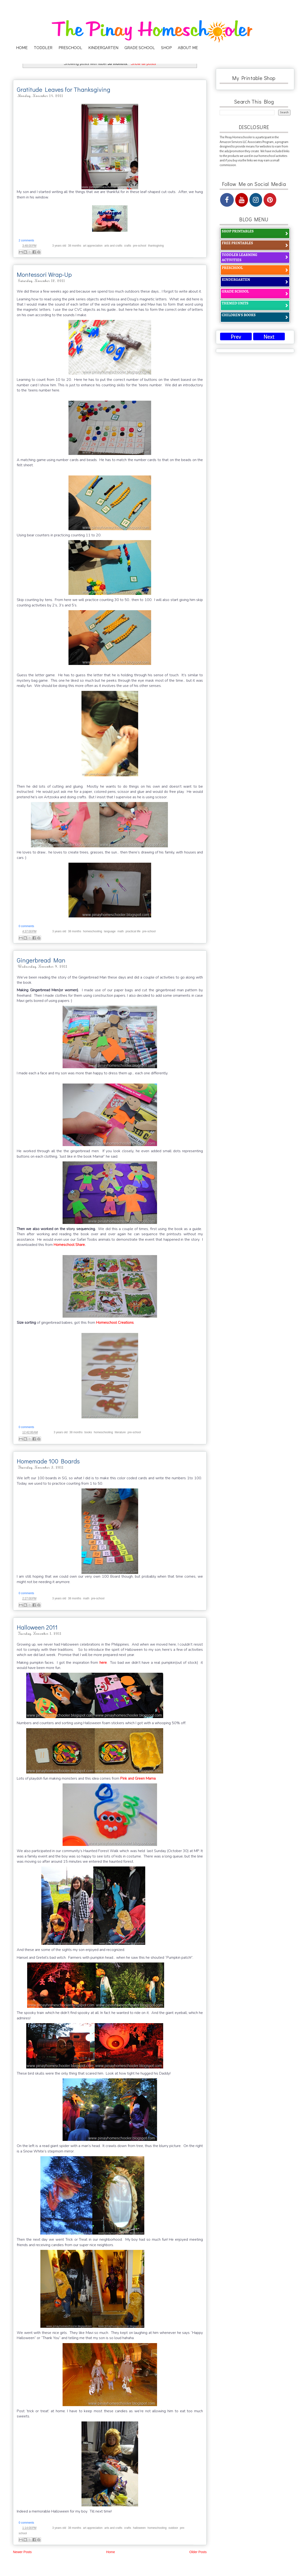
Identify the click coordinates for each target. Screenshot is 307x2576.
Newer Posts (22, 2552)
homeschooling (92, 931)
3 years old (59, 245)
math (120, 931)
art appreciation (93, 245)
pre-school (139, 245)
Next (269, 337)
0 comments (26, 926)
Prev (236, 337)
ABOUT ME (188, 48)
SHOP (166, 48)
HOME (22, 48)
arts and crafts (113, 245)
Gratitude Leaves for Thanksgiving (63, 89)
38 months (74, 245)
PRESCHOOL (70, 48)
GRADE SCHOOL (139, 48)
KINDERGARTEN (103, 48)
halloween (139, 2528)
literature (120, 1432)
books (88, 1432)
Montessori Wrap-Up (44, 274)
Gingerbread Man (41, 960)
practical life (133, 931)
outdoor (173, 2528)
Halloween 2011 (37, 1627)
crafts (127, 245)
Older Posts (198, 2552)
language (109, 931)
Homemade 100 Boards (48, 1461)
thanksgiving (156, 245)
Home (110, 2552)
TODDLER (43, 48)
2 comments (26, 240)
